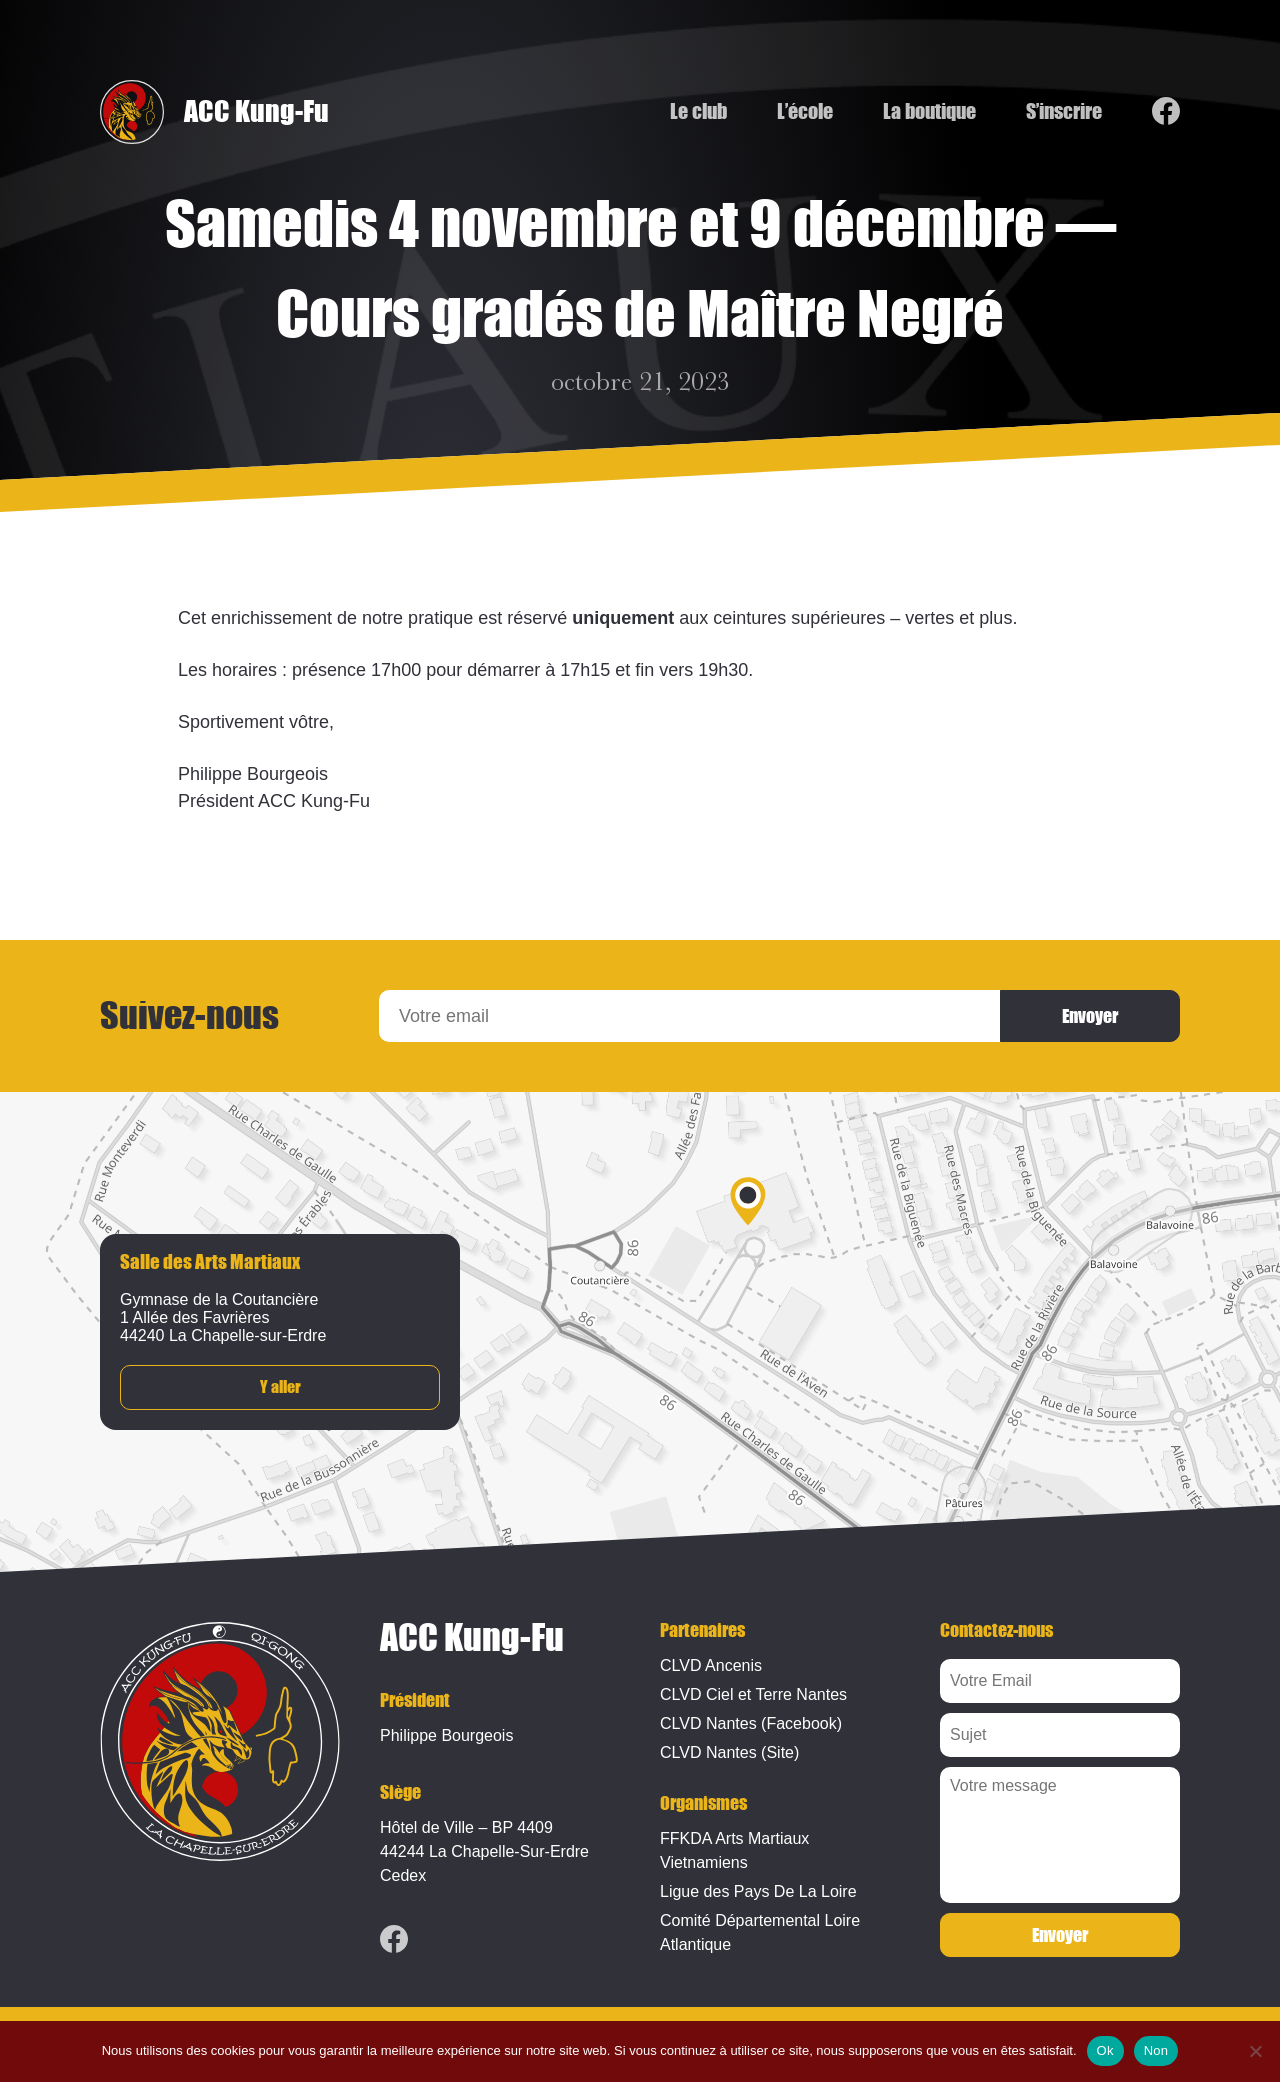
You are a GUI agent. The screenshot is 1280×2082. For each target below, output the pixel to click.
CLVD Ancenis (711, 1665)
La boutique (929, 112)
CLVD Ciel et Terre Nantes (753, 1694)
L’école (805, 112)
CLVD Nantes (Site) (729, 1752)
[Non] (1255, 2051)
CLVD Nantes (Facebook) (751, 1723)
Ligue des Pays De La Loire (758, 1891)
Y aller (280, 1387)
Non (1156, 2050)
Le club (698, 112)
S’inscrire (1064, 112)
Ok (1105, 2050)
